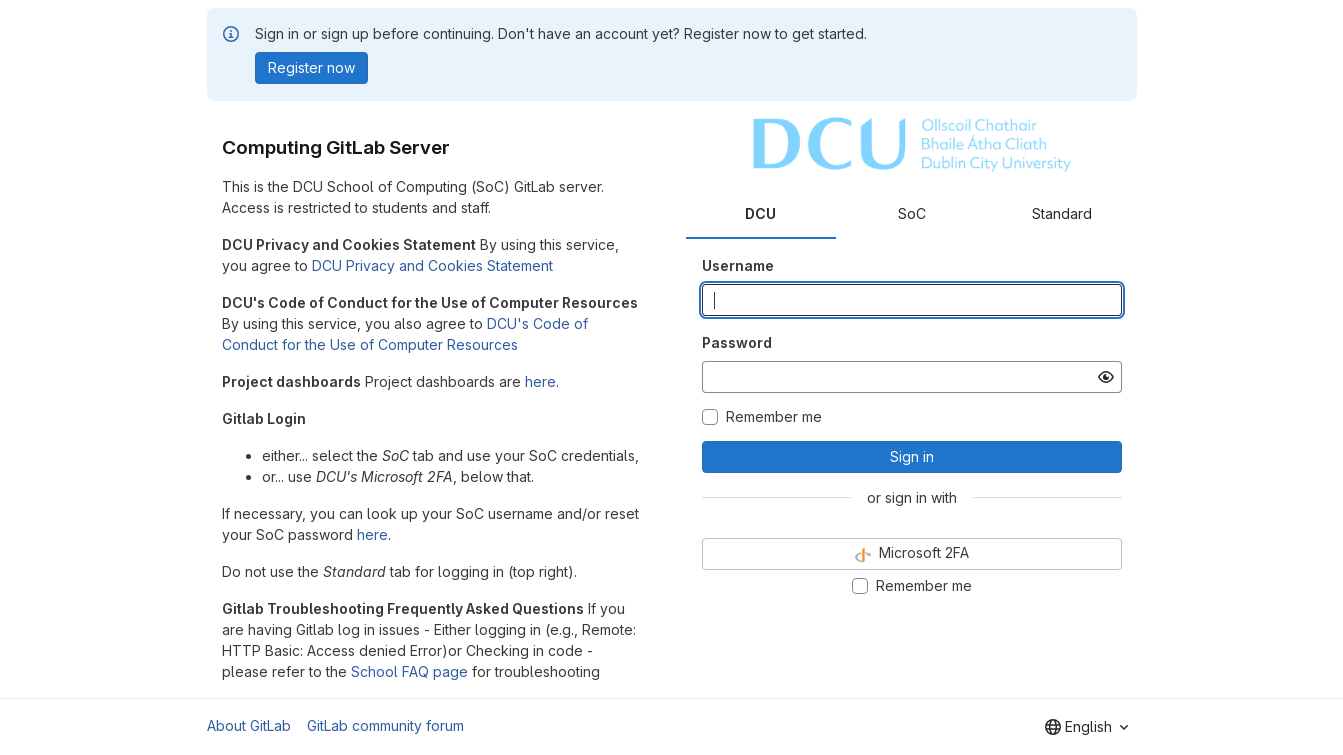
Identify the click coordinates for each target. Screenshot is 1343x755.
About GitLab (249, 725)
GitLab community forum (385, 725)
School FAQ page (409, 671)
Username (738, 265)
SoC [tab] (912, 213)
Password (737, 342)
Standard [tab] (1062, 213)
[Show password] (1106, 377)
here (540, 381)
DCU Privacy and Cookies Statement (432, 265)
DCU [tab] (760, 213)
